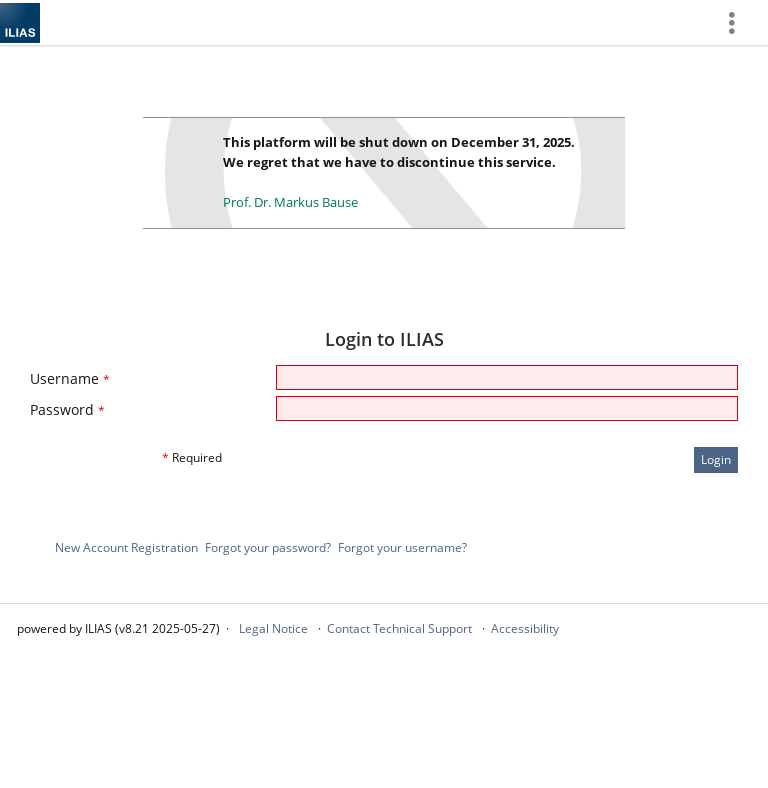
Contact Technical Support (399, 628)
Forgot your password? (268, 547)
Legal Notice (273, 628)
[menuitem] (739, 22)
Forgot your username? (402, 547)
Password (67, 409)
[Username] (507, 377)
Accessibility (525, 628)
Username (70, 378)
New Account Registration (126, 547)
